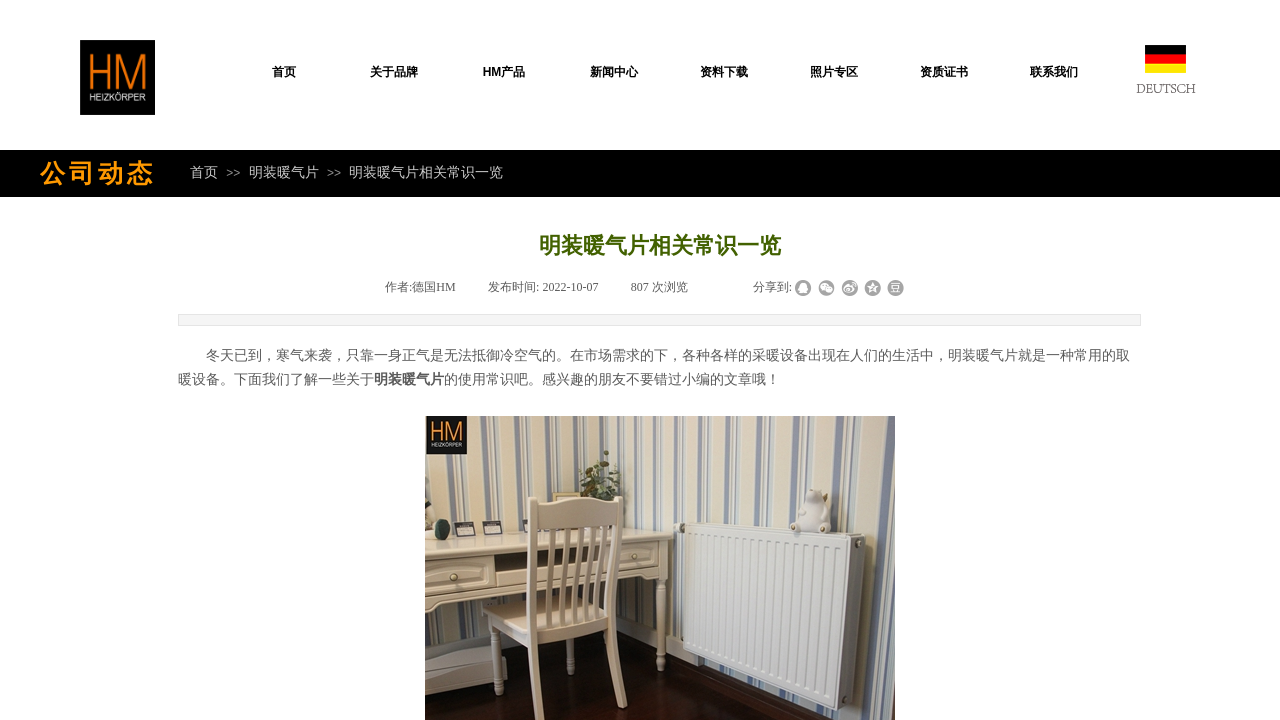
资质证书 (944, 72)
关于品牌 (394, 72)
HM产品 (504, 72)
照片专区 (834, 72)
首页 (284, 72)
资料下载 (724, 72)
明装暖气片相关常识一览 (426, 172)
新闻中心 (614, 72)
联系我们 (1054, 72)
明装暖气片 (284, 172)
